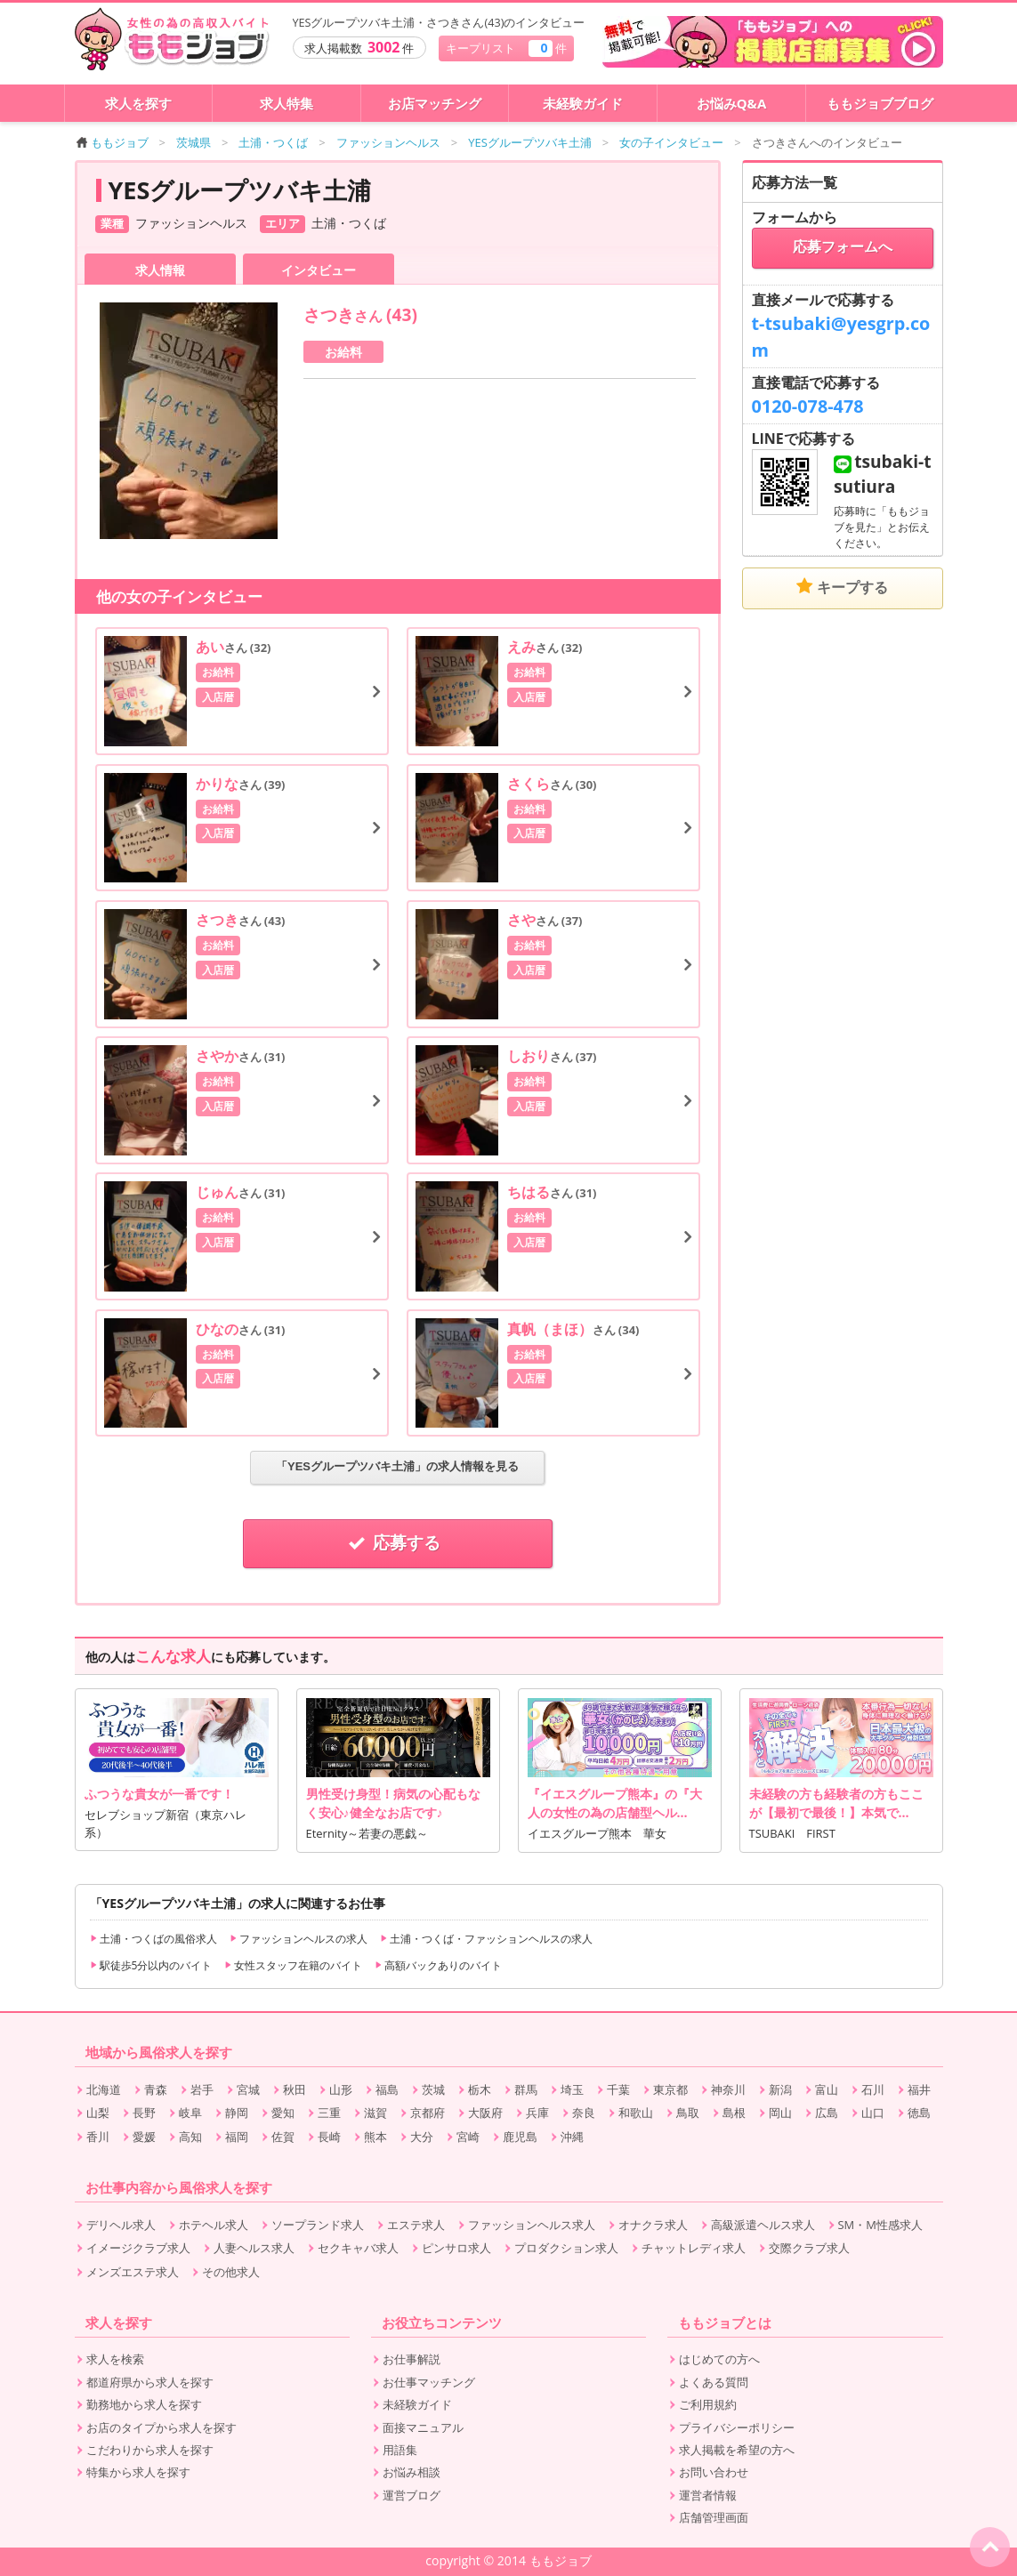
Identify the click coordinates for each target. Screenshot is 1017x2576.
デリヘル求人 (121, 2225)
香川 (97, 2137)
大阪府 (485, 2113)
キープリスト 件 (506, 47)
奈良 (583, 2113)
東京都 (670, 2089)
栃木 (479, 2089)
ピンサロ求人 (456, 2248)
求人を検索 (115, 2359)
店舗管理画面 (713, 2517)
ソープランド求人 (317, 2225)
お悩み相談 (411, 2472)
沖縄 (572, 2137)
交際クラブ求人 (809, 2248)
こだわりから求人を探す (150, 2450)
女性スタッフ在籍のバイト (293, 1965)
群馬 (525, 2089)
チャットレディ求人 (694, 2248)
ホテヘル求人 (213, 2225)
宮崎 (468, 2137)
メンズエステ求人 (132, 2272)
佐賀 (283, 2137)
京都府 (427, 2113)
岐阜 (190, 2113)
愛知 (283, 2113)
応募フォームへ (842, 246)
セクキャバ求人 (358, 2248)
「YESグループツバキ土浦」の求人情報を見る (397, 1466)
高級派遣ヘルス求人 (763, 2225)
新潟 (780, 2089)
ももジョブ (113, 142)
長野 (144, 2113)
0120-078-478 (808, 406)
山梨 (97, 2113)
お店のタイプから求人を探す (161, 2427)
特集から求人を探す (138, 2472)
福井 (919, 2089)
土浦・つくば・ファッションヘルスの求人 (486, 1938)
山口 (872, 2113)
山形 (340, 2089)
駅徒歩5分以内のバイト (151, 1965)
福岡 (236, 2137)
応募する (397, 1543)
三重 (329, 2113)
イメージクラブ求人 (138, 2248)
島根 (734, 2113)
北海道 (103, 2089)
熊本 (375, 2137)
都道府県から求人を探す (150, 2382)
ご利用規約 (708, 2404)
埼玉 (572, 2089)
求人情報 (160, 270)
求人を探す (138, 103)
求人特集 (286, 103)
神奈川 (728, 2089)
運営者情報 (708, 2495)
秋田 (294, 2089)
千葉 (618, 2089)
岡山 (780, 2113)
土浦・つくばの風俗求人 (153, 1938)
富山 (826, 2089)
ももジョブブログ (880, 103)
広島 (826, 2113)
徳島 (919, 2113)
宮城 (248, 2089)
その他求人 (231, 2272)
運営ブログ (411, 2495)
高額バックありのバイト (438, 1965)
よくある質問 (713, 2382)
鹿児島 (520, 2137)
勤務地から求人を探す (144, 2404)
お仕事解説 (411, 2359)
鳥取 (687, 2113)
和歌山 (635, 2113)
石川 (872, 2089)
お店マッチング (434, 103)
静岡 (236, 2113)
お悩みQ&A (732, 103)
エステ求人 (416, 2225)
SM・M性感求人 (880, 2225)
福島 (387, 2089)
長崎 (329, 2137)
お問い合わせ (713, 2472)
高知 (190, 2137)
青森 (155, 2089)
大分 (421, 2137)
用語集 (400, 2450)
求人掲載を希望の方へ (737, 2450)
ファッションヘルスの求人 (298, 1938)
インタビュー (318, 270)
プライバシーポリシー (737, 2427)
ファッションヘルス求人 (531, 2225)
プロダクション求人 (566, 2248)
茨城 (433, 2089)
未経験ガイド (583, 103)
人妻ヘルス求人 (254, 2248)
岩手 (202, 2089)
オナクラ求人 (653, 2225)
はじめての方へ (719, 2359)
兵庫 (537, 2113)
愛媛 (144, 2137)
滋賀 (375, 2113)
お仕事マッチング (429, 2382)
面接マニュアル (423, 2427)
